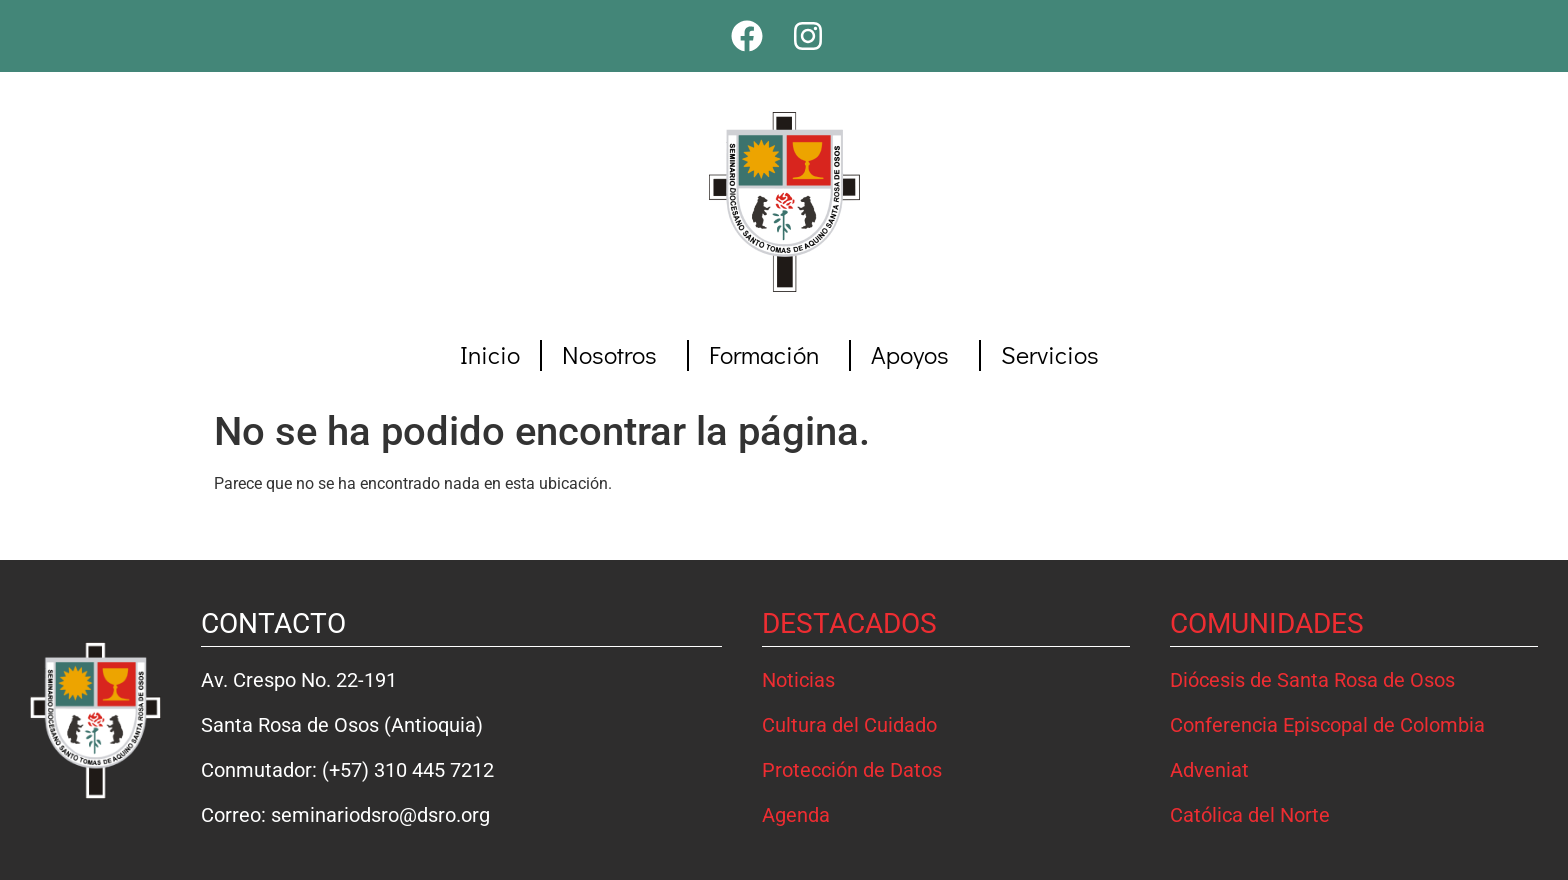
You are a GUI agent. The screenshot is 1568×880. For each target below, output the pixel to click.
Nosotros (614, 354)
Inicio (490, 354)
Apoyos (915, 354)
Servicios (1055, 354)
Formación (769, 354)
